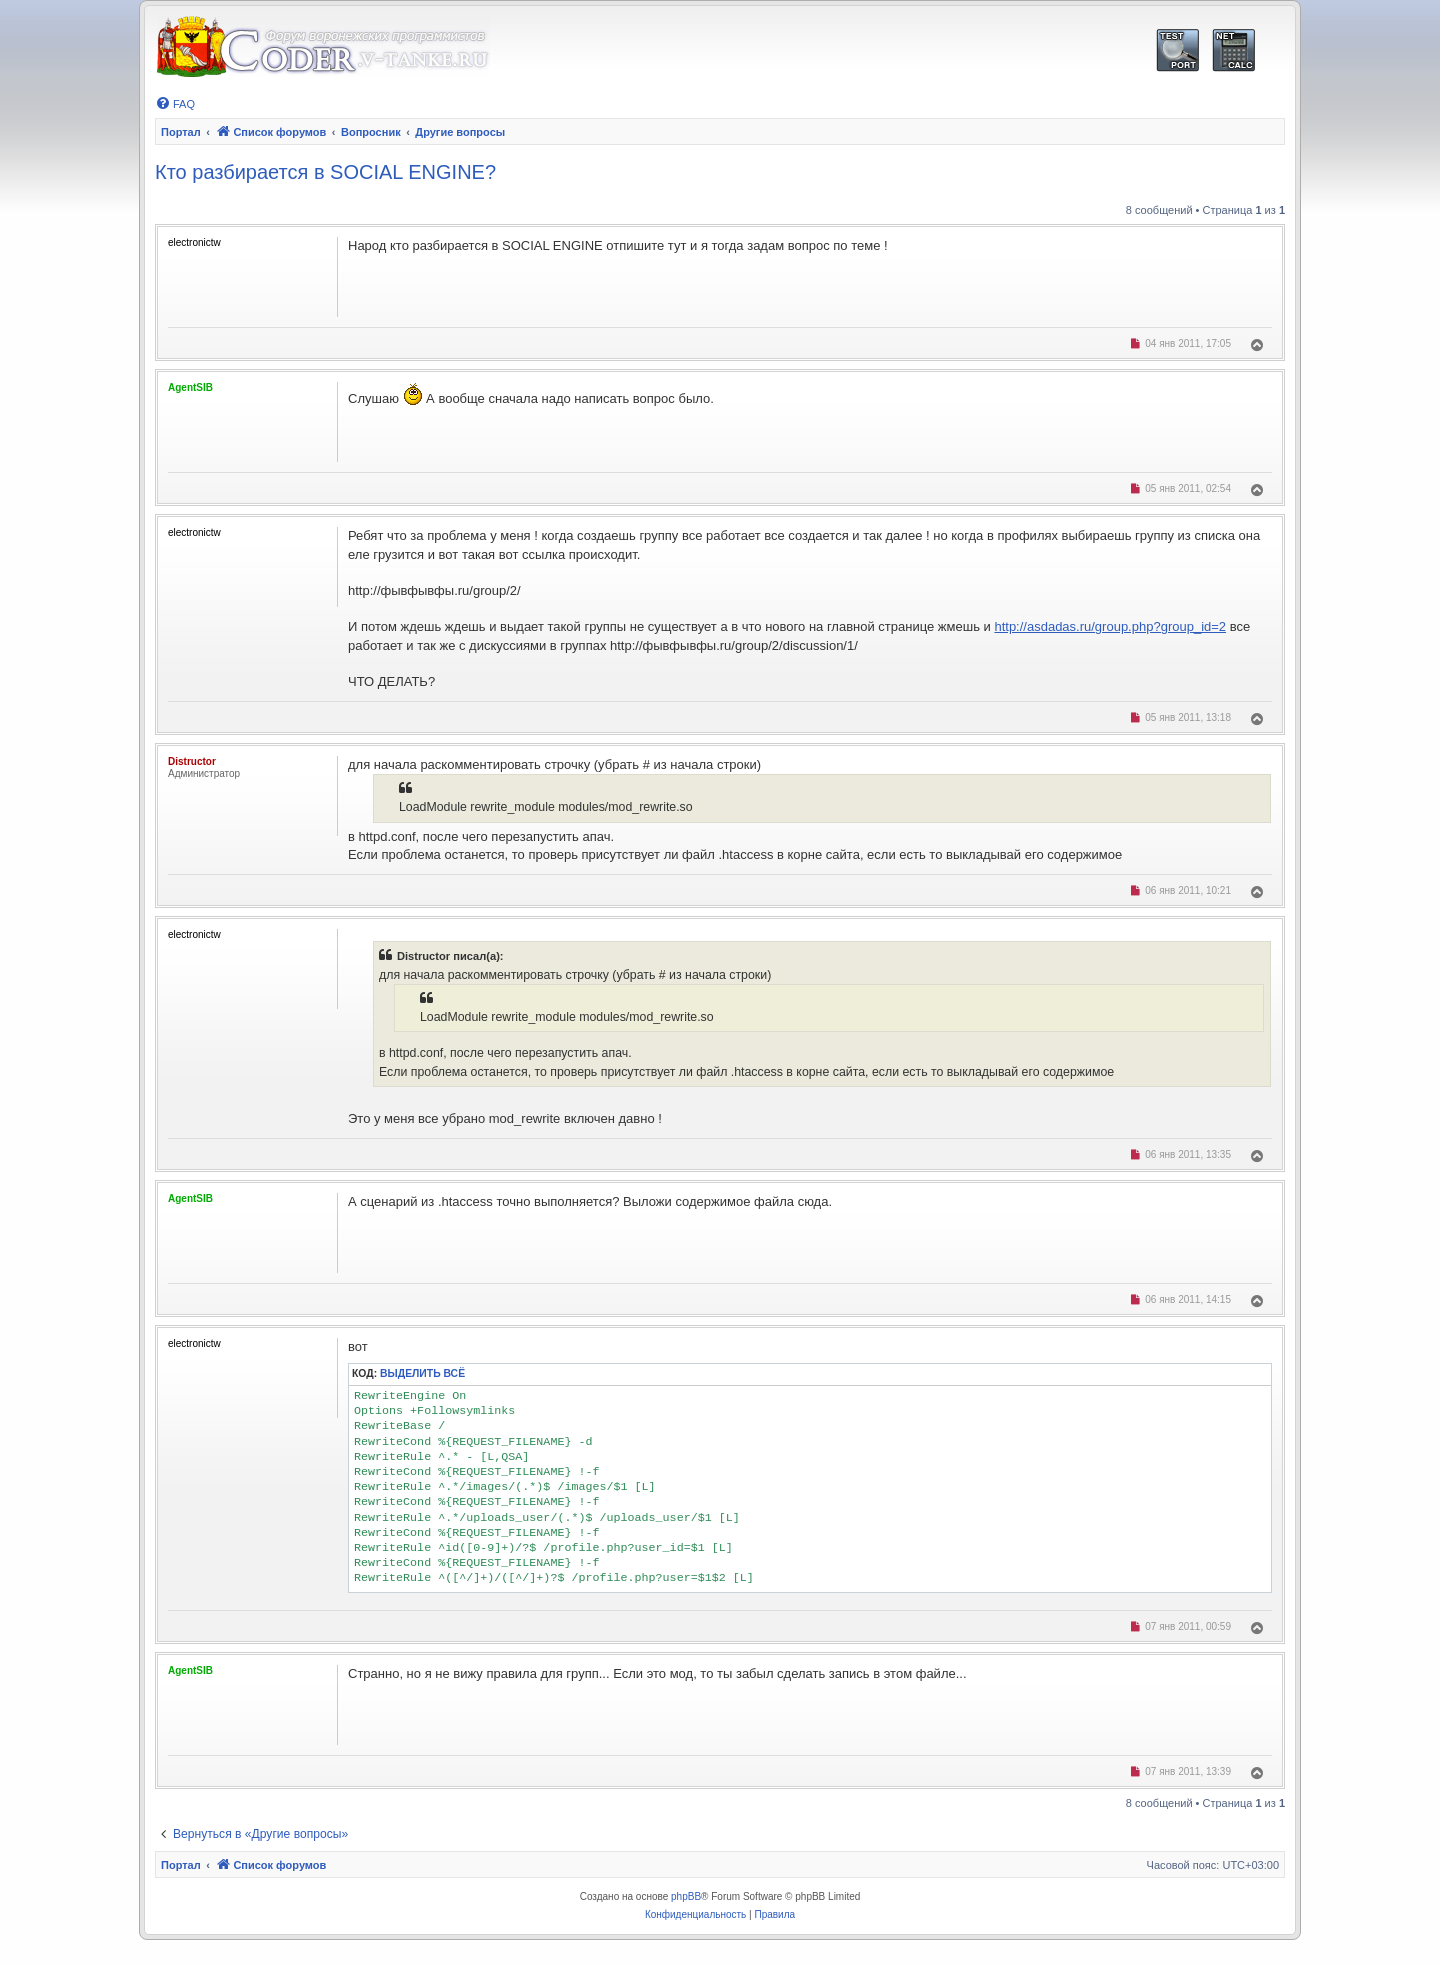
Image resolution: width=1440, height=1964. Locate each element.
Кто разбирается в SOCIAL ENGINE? (325, 172)
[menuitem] (175, 104)
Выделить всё (422, 1373)
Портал (181, 132)
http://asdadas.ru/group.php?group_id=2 (1110, 626)
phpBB (686, 1896)
